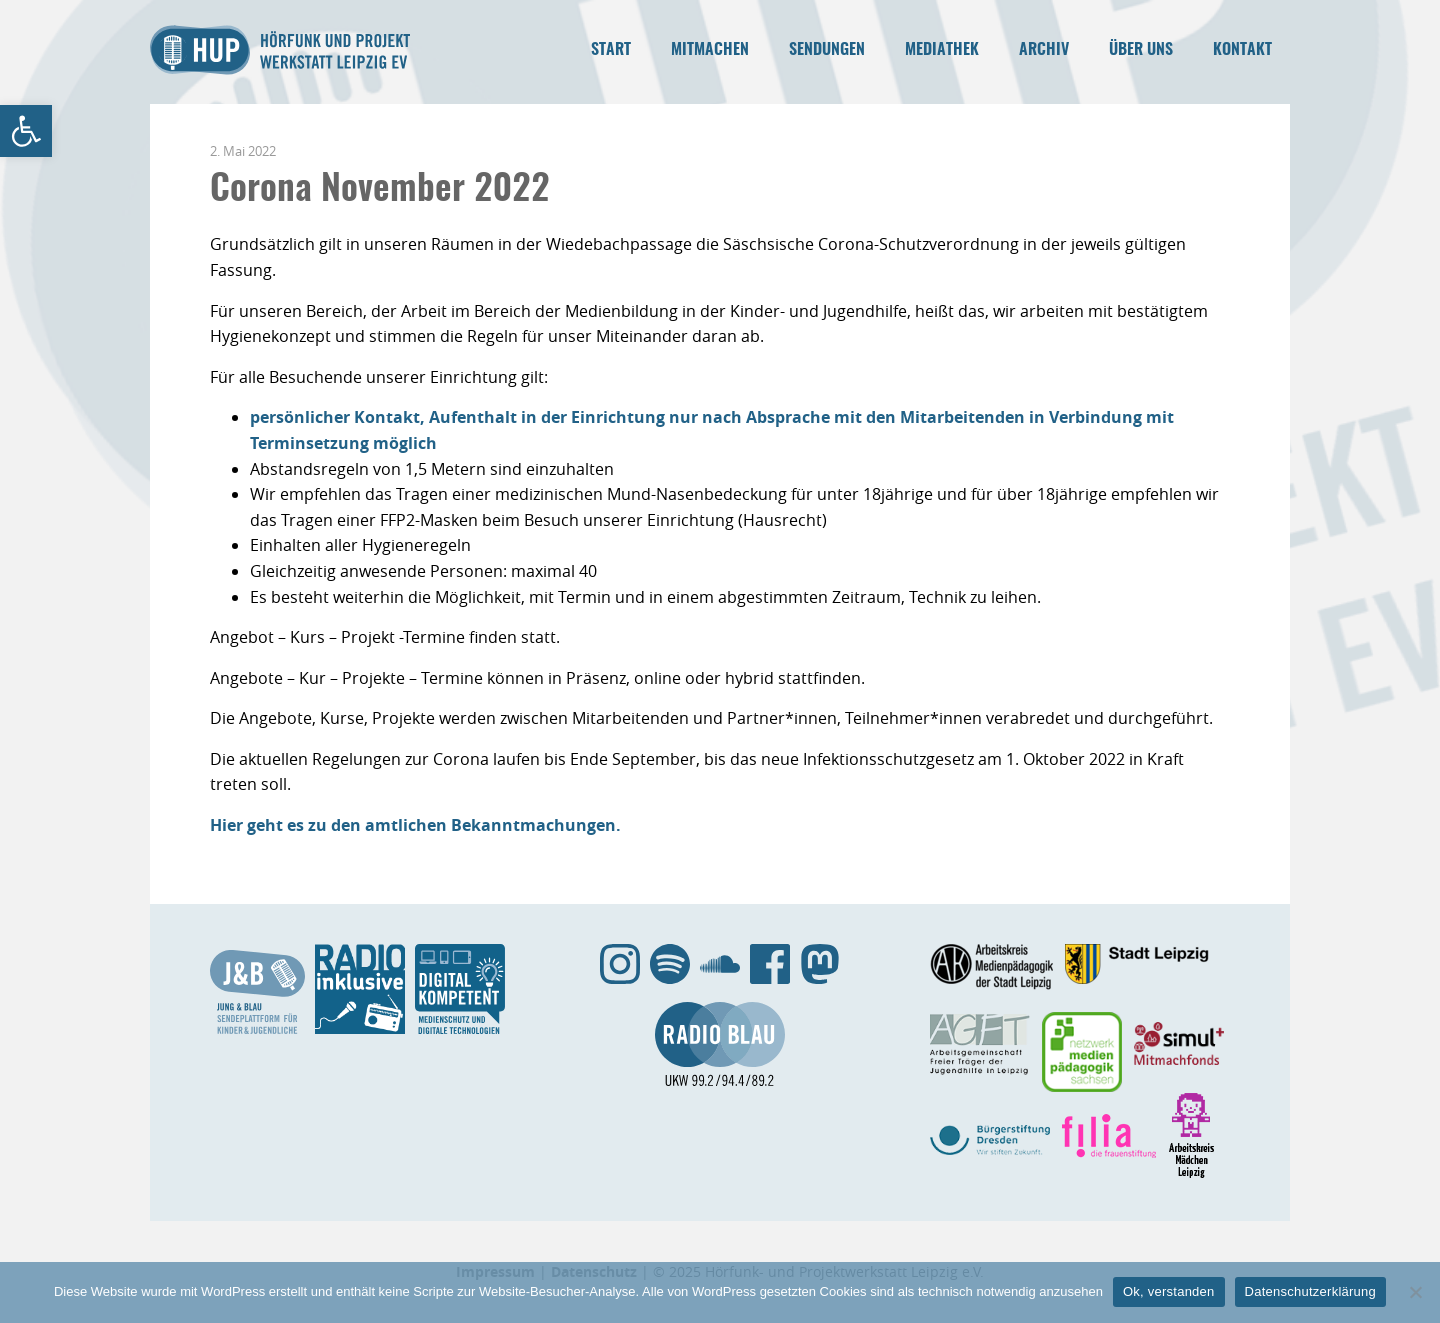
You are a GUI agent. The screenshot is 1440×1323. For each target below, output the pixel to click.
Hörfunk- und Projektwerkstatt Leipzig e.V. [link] (280, 50)
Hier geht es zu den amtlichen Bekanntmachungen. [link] (415, 825)
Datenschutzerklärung (1310, 1291)
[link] (26, 131)
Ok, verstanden (1169, 1291)
